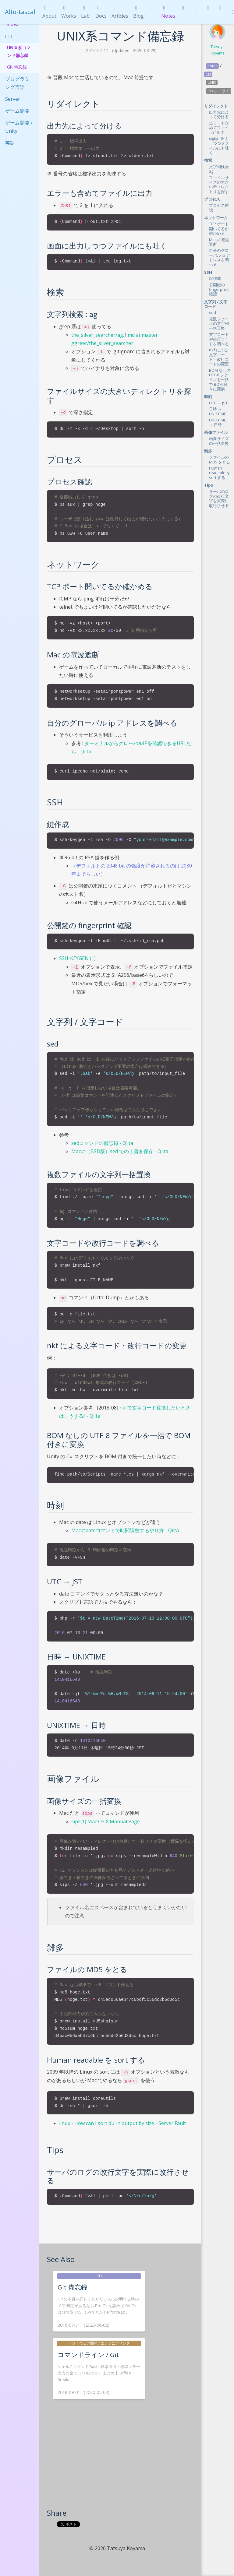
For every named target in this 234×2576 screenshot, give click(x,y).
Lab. (85, 12)
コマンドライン (220, 90)
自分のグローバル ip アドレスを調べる (219, 257)
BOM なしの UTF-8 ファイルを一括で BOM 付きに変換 (220, 380)
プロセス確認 (219, 207)
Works (68, 12)
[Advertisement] (120, 2462)
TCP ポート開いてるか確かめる (219, 228)
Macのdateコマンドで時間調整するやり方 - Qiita (125, 1530)
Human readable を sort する (219, 472)
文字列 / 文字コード (215, 304)
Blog (138, 12)
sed (212, 312)
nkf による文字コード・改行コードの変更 (219, 357)
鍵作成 (215, 278)
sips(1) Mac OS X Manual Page (105, 1821)
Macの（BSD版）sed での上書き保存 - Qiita (119, 1151)
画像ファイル (216, 432)
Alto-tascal (20, 12)
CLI (8, 36)
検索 (208, 160)
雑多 (208, 451)
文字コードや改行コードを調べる (219, 339)
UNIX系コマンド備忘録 (18, 51)
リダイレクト (216, 106)
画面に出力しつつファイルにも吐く (219, 145)
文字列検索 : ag (220, 169)
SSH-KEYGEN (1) (77, 958)
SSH (208, 272)
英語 (10, 142)
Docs (101, 12)
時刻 (208, 396)
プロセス (212, 199)
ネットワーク (216, 217)
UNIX (211, 82)
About (49, 12)
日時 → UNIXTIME (217, 411)
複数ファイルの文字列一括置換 (219, 323)
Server (12, 99)
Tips (208, 485)
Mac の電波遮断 (219, 242)
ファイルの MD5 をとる (219, 459)
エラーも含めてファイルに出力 (219, 127)
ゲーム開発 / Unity (19, 126)
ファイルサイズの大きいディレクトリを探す (219, 184)
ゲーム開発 (17, 110)
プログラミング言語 (17, 83)
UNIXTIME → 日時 (217, 422)
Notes (168, 12)
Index (12, 24)
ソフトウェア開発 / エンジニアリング (99, 2343)
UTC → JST (218, 403)
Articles (120, 12)
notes (212, 66)
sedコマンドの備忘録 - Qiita (102, 1143)
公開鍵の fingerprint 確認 (219, 289)
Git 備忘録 (17, 67)
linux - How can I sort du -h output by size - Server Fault (122, 2123)
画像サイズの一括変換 (219, 441)
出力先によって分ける (219, 114)
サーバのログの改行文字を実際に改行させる (219, 498)
